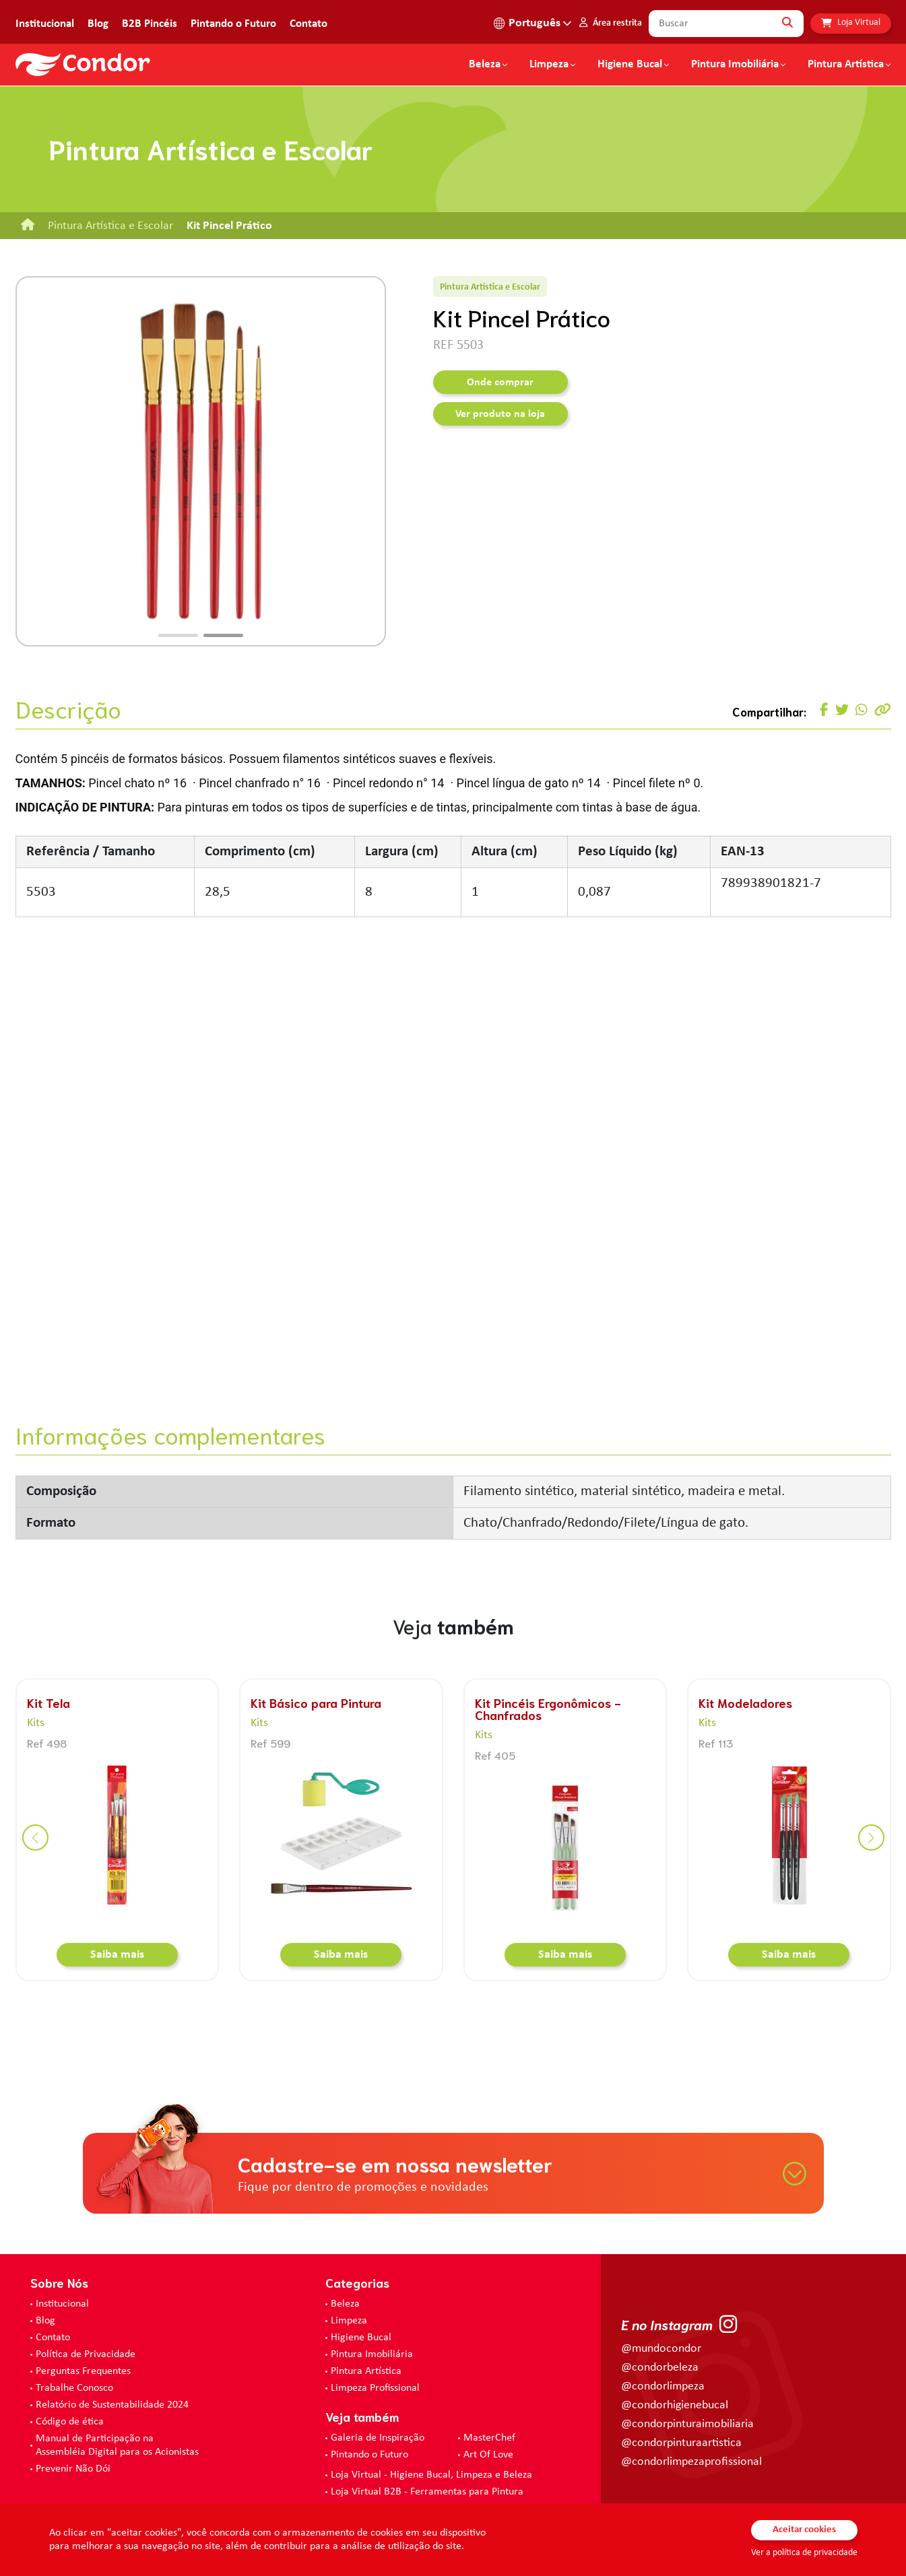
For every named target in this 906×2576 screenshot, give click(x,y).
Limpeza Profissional (375, 2388)
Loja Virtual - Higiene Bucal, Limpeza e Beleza (431, 2475)
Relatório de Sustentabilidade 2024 (112, 2405)
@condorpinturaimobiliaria (687, 2424)
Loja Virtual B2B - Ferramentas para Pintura (427, 2491)
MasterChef (489, 2438)
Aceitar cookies (804, 2530)
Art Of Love (488, 2454)
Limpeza (349, 2320)
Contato (308, 24)
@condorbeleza (660, 2367)
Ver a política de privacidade (804, 2553)
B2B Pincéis (149, 24)
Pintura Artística (846, 64)
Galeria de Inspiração (377, 2438)
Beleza (484, 64)
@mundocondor (661, 2348)
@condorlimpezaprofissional (691, 2461)
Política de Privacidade (85, 2354)
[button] (178, 635)
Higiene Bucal (629, 64)
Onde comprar (500, 382)
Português (534, 23)
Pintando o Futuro (233, 24)
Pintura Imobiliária (735, 64)
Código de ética (70, 2421)
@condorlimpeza (663, 2386)
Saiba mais (117, 1954)
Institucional (44, 24)
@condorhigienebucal (674, 2405)
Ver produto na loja (500, 414)
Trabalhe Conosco (74, 2388)
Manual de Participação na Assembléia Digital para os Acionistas (117, 2445)
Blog (98, 24)
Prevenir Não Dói (73, 2469)
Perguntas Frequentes (83, 2371)
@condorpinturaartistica (681, 2443)
